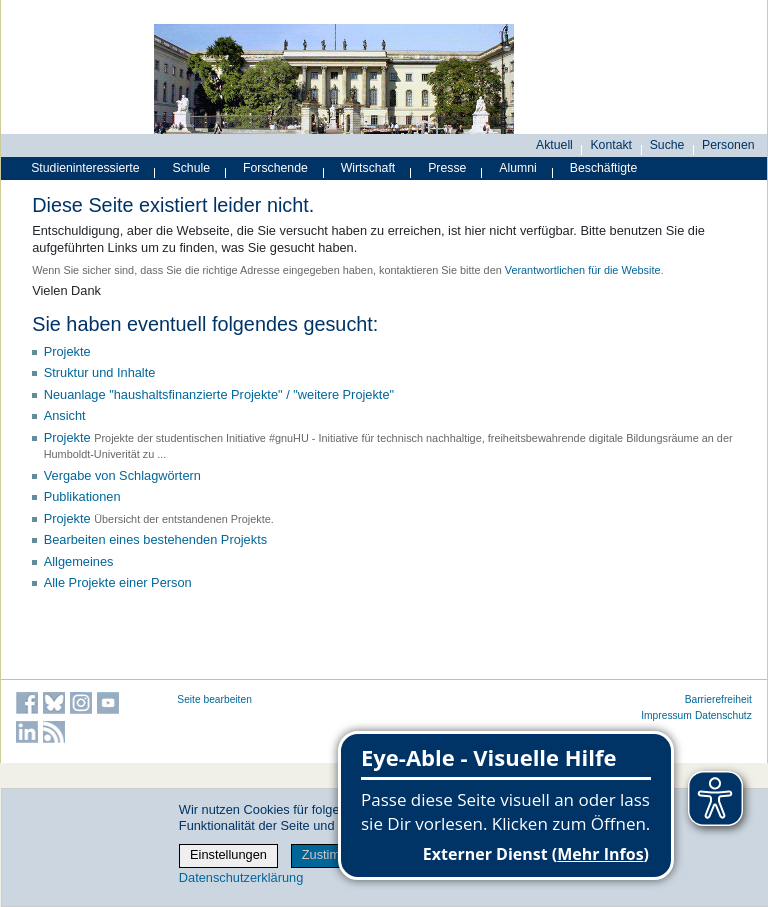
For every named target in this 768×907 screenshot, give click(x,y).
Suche (667, 145)
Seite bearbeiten (214, 699)
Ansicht (65, 415)
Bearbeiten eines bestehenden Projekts (155, 539)
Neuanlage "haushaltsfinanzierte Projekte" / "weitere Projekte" (219, 394)
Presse (447, 168)
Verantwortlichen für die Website (583, 270)
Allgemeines (79, 561)
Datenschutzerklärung (241, 877)
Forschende (275, 168)
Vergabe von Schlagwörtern (122, 475)
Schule (192, 168)
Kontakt (611, 145)
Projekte (67, 351)
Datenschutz (723, 715)
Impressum (666, 715)
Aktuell (554, 145)
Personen (728, 145)
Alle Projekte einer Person (118, 582)
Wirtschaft (368, 168)
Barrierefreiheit (718, 699)
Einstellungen (228, 854)
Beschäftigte (604, 168)
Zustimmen (333, 854)
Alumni (518, 168)
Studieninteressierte (85, 168)
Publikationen (82, 496)
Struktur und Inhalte (100, 372)
